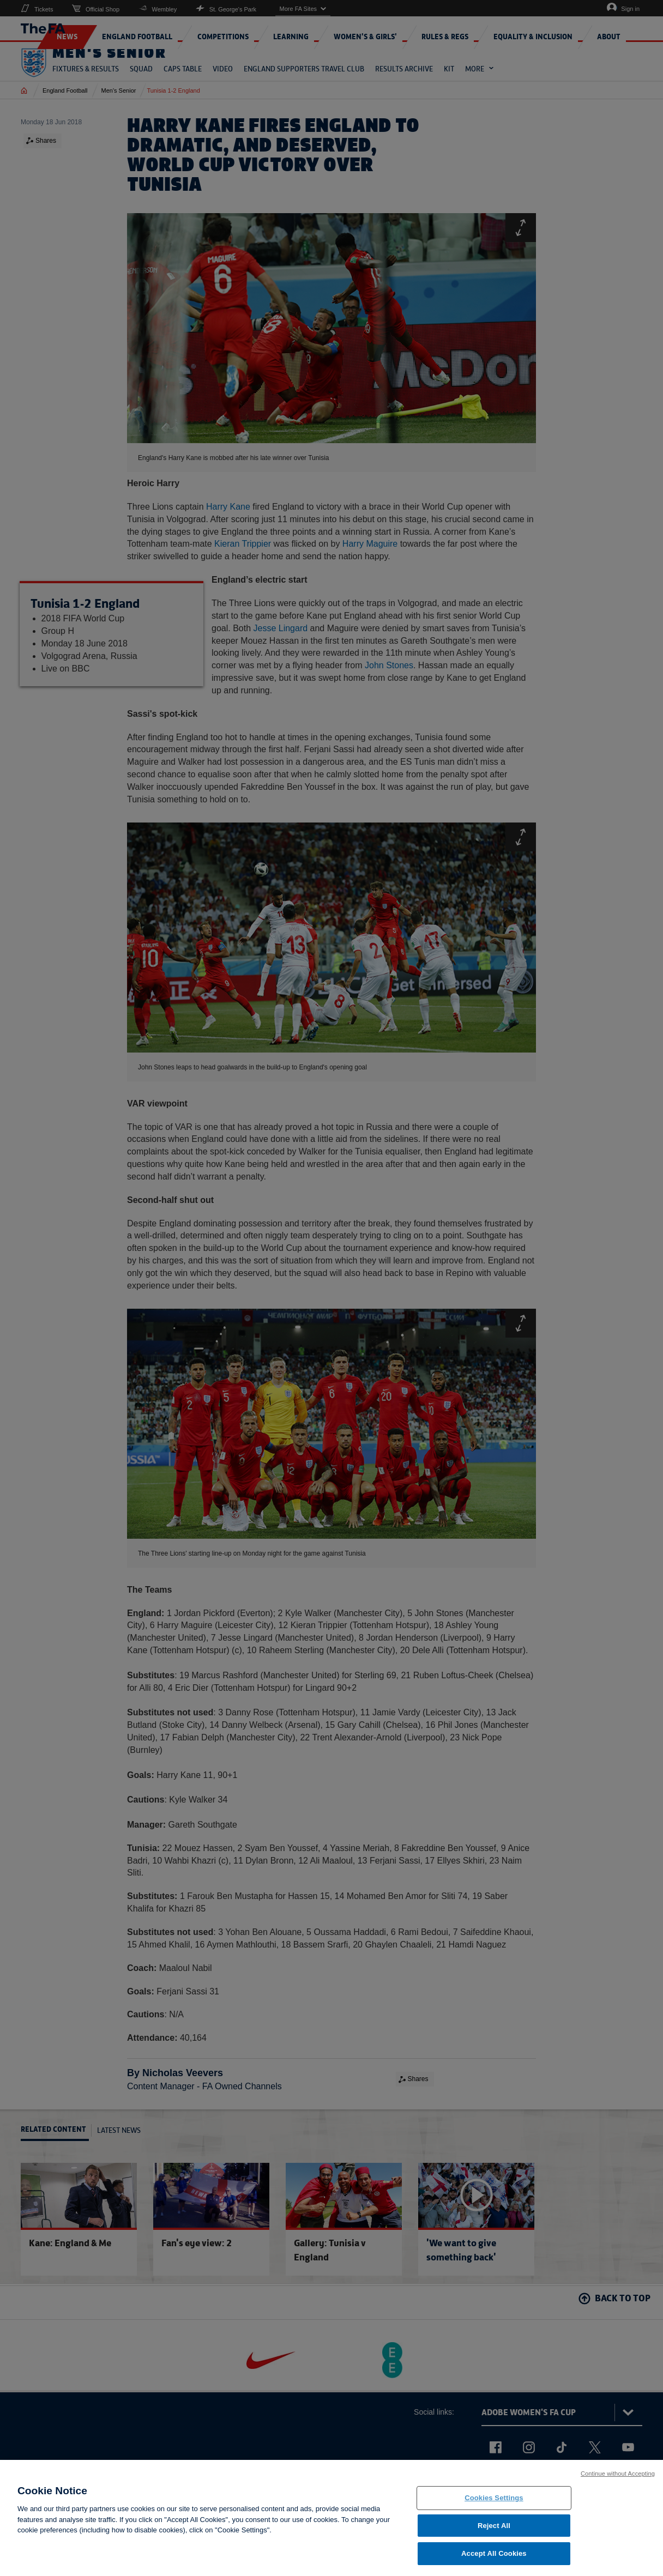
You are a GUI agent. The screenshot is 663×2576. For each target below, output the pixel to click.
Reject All (494, 2525)
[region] (331, 2518)
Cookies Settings (494, 2498)
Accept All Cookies (494, 2553)
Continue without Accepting (618, 2473)
